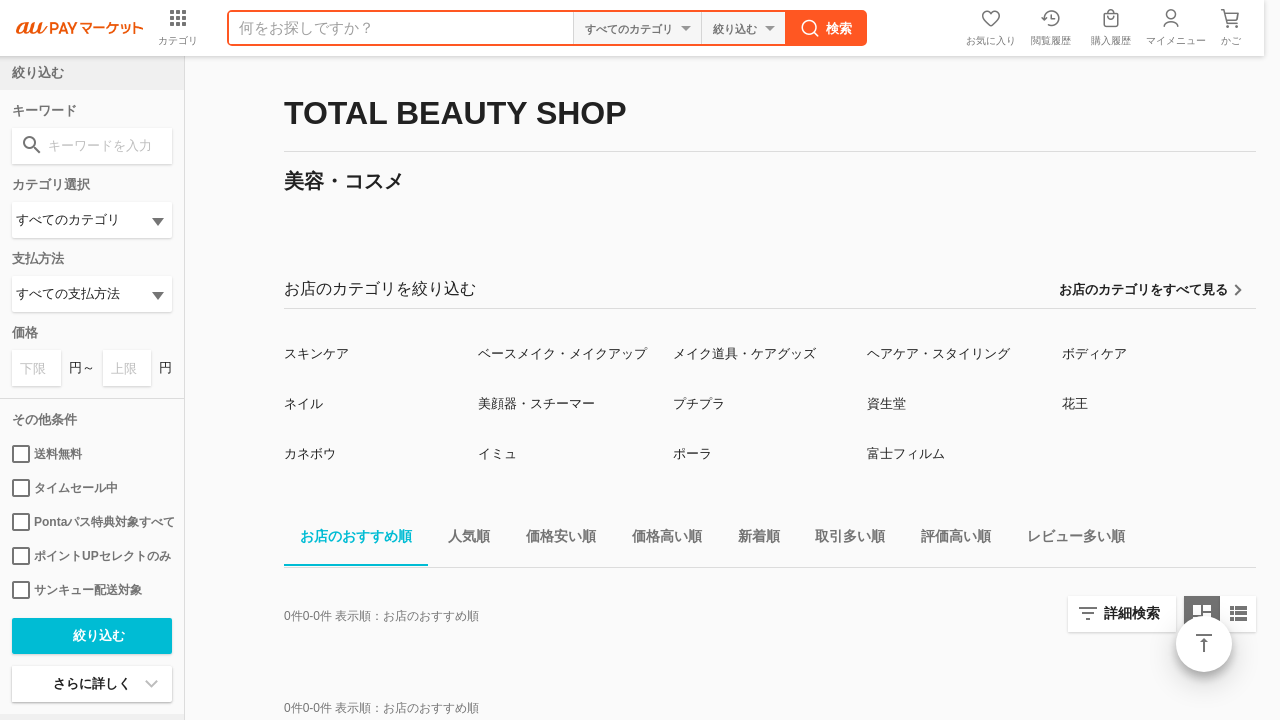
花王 (1075, 403)
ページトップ (1204, 644)
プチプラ (699, 403)
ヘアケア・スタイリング (938, 353)
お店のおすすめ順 (348, 539)
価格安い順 (553, 539)
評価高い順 (948, 539)
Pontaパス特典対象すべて (92, 522)
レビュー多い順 (1068, 539)
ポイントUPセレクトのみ (91, 556)
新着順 (751, 539)
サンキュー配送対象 (77, 590)
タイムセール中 (65, 488)
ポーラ (692, 453)
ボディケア (1094, 353)
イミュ (497, 453)
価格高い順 (659, 539)
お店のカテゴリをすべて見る (1143, 289)
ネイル (303, 403)
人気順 (461, 539)
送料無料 (47, 454)
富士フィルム (906, 453)
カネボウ (310, 453)
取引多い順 (842, 539)
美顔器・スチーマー (536, 403)
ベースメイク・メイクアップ (562, 353)
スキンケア (316, 353)
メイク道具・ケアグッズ (744, 353)
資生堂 (886, 403)
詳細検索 (1132, 613)
